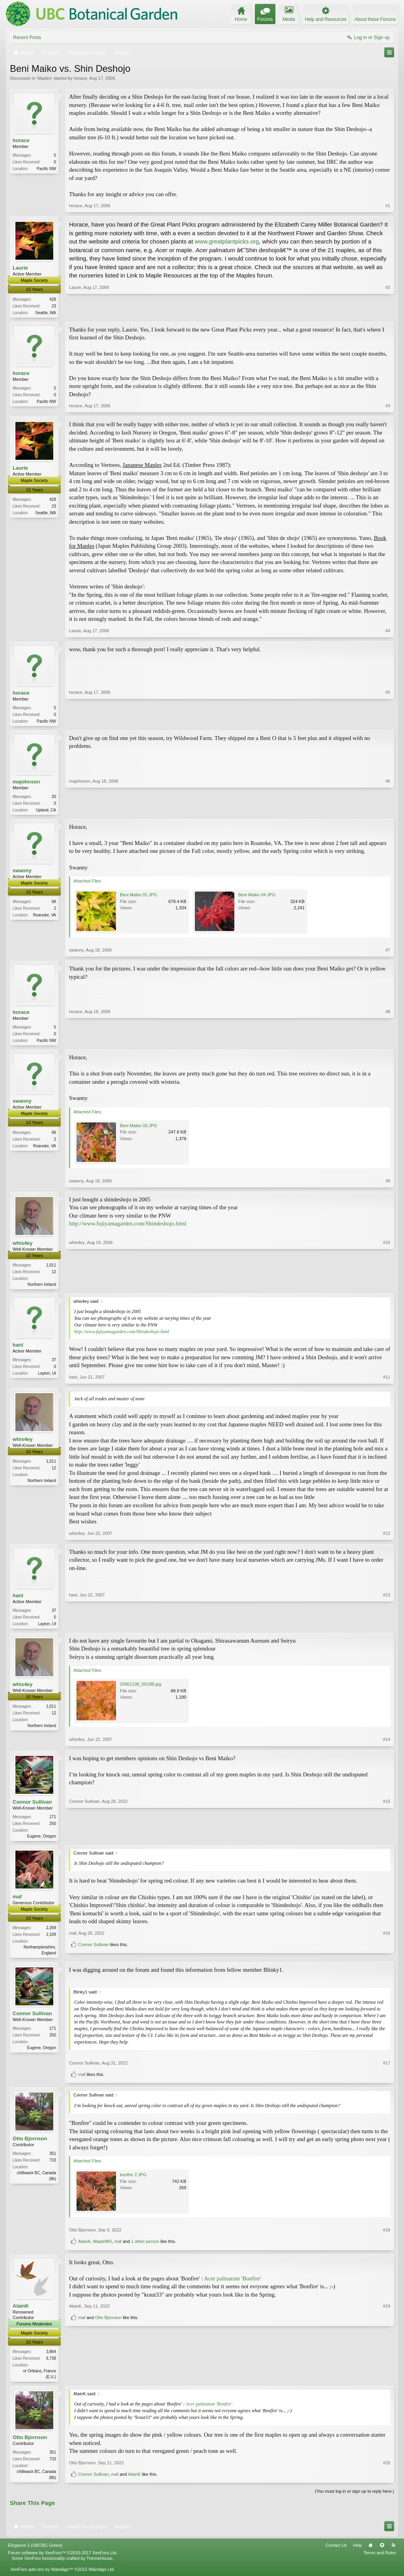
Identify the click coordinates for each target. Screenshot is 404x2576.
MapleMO (102, 2247)
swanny (22, 873)
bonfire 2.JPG (133, 2181)
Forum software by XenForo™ (63, 2559)
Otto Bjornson (30, 2145)
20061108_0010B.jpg (140, 1688)
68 (54, 904)
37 (54, 1364)
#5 (387, 721)
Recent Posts (27, 37)
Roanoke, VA (44, 917)
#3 (387, 406)
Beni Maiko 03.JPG (138, 1128)
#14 (386, 1744)
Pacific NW (46, 169)
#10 (386, 1286)
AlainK (84, 2247)
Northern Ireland (42, 1287)
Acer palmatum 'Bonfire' (232, 2284)
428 (52, 299)
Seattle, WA (46, 313)
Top (382, 2552)
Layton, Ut (47, 1377)
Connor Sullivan (32, 1806)
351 (52, 2160)
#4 (387, 631)
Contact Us (336, 2552)
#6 (387, 810)
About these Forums (375, 19)
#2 (387, 311)
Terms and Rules (379, 2559)
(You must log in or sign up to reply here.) (354, 2498)
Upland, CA (46, 811)
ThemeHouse (99, 2565)
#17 (386, 2069)
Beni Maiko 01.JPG (138, 897)
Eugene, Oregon (41, 1840)
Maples (44, 78)
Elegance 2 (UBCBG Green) (35, 2552)
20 (54, 798)
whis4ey (23, 1246)
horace (80, 78)
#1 (387, 205)
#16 (386, 1943)
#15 (386, 1839)
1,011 (51, 1268)
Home (370, 2552)
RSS (393, 2552)
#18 (386, 2236)
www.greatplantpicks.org (227, 241)
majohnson (26, 783)
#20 (386, 2469)
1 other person (145, 2247)
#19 (386, 2368)
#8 (387, 1042)
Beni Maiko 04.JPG (256, 897)
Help (357, 2552)
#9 (387, 1183)
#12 (386, 1536)
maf (17, 1902)
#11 (386, 1380)
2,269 (51, 1933)
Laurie (20, 268)
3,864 (51, 2358)
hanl (18, 1349)
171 (52, 1821)
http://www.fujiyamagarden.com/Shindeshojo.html (127, 1226)
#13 (386, 1626)
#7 (387, 952)
